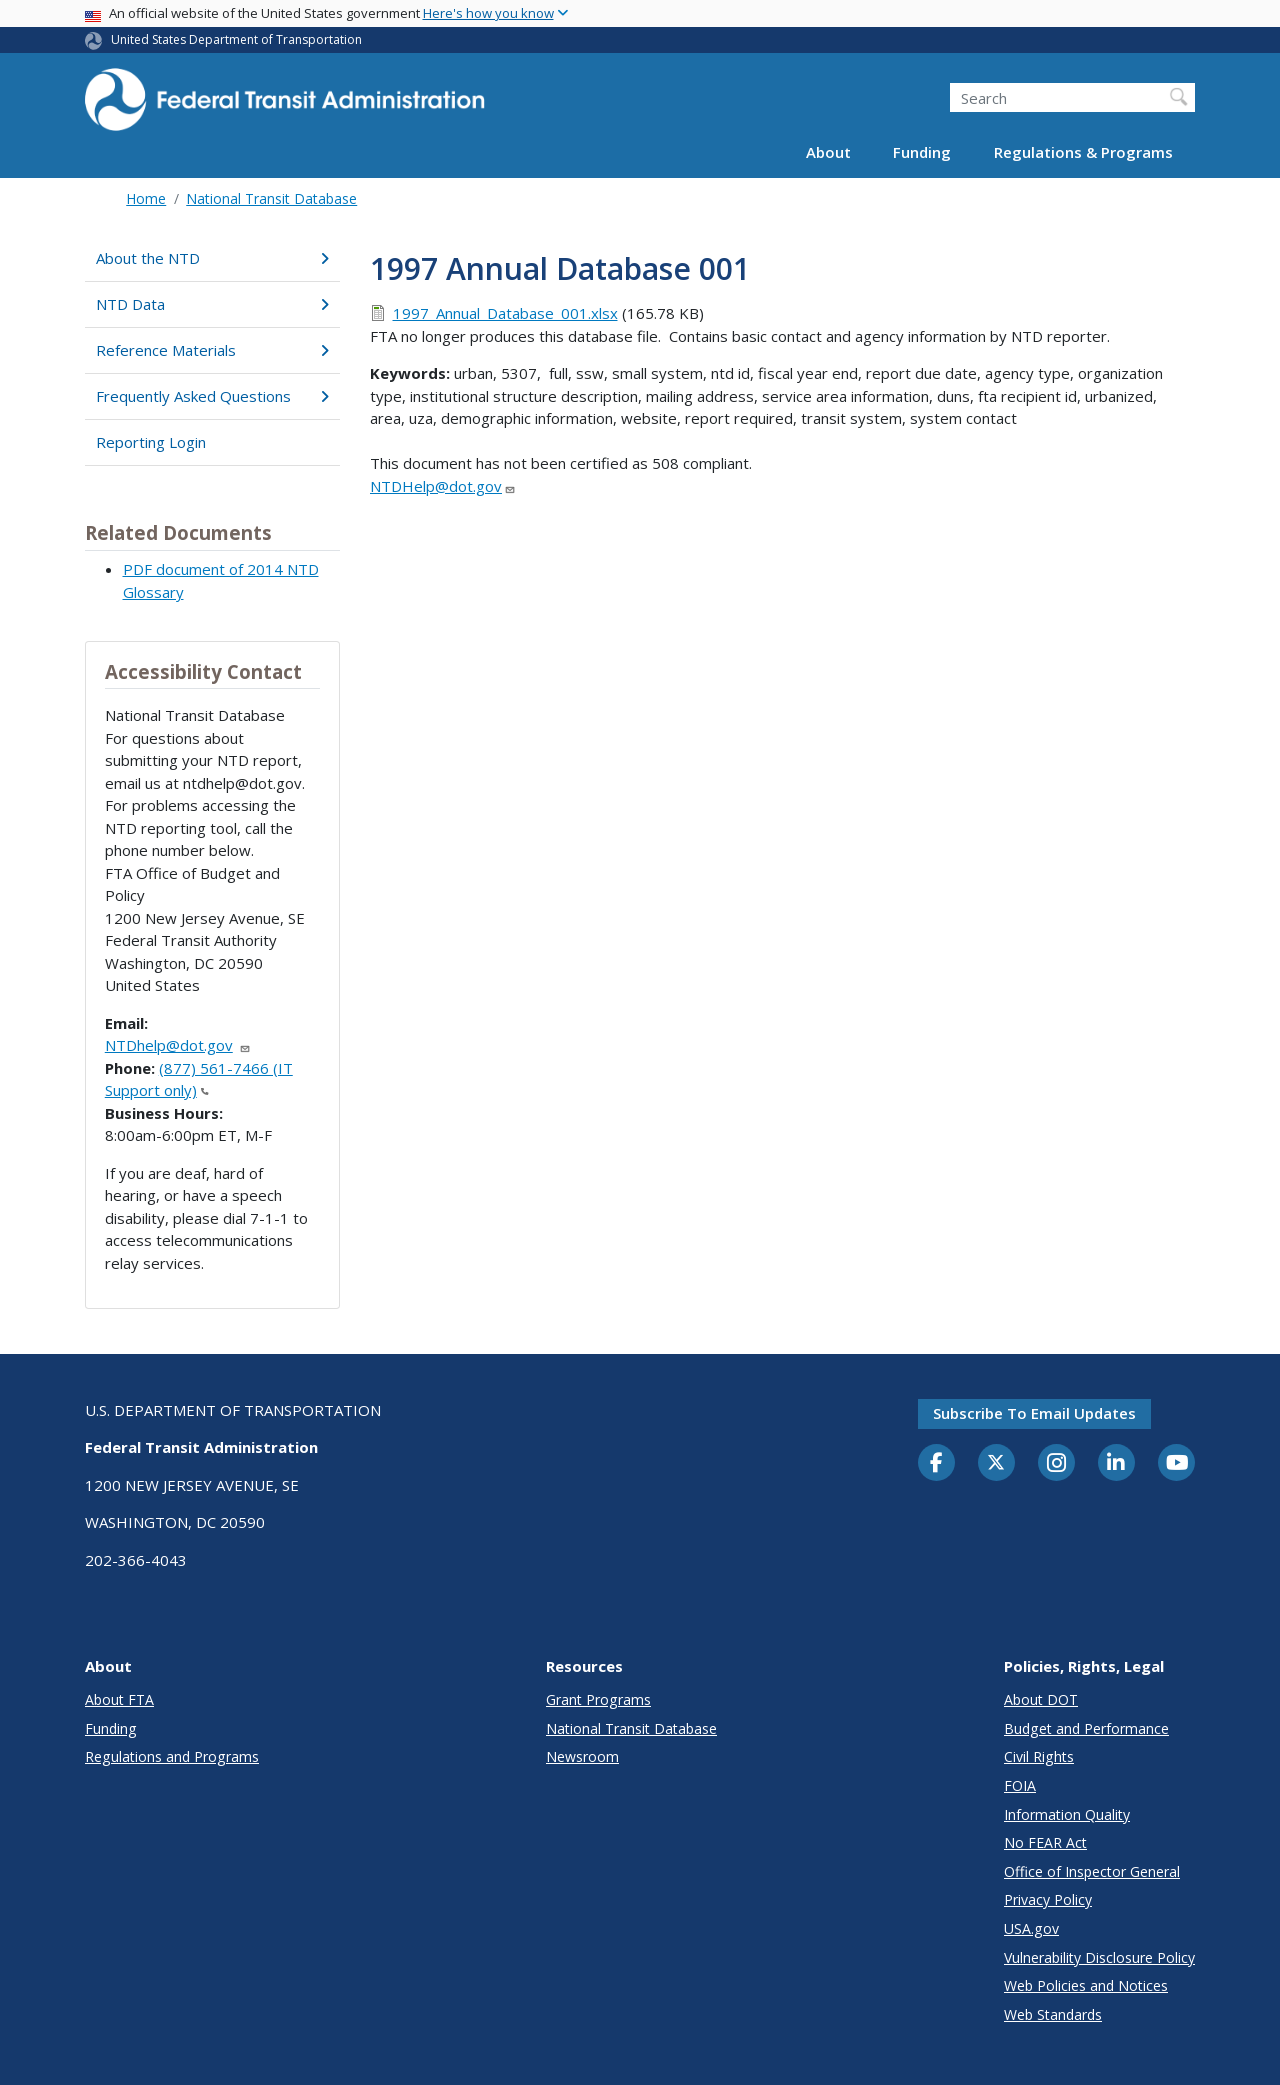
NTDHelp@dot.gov (443, 486)
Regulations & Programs (1083, 152)
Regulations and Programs (172, 1756)
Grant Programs (598, 1699)
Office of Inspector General (1092, 1871)
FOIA (1020, 1785)
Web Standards (1053, 2014)
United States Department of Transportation (236, 39)
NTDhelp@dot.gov (178, 1045)
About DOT (1041, 1699)
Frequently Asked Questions (212, 396)
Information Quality (1067, 1814)
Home (146, 198)
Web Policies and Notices (1086, 1985)
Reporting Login (151, 442)
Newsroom (582, 1756)
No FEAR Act (1045, 1842)
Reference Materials (212, 350)
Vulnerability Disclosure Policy (1099, 1957)
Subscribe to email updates (1034, 1413)
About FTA (119, 1699)
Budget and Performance (1086, 1728)
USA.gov (1031, 1928)
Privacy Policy (1048, 1899)
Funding (922, 152)
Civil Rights (1039, 1756)
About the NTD (212, 258)
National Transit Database (271, 198)
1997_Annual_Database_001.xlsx (505, 313)
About (828, 152)
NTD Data (212, 304)
